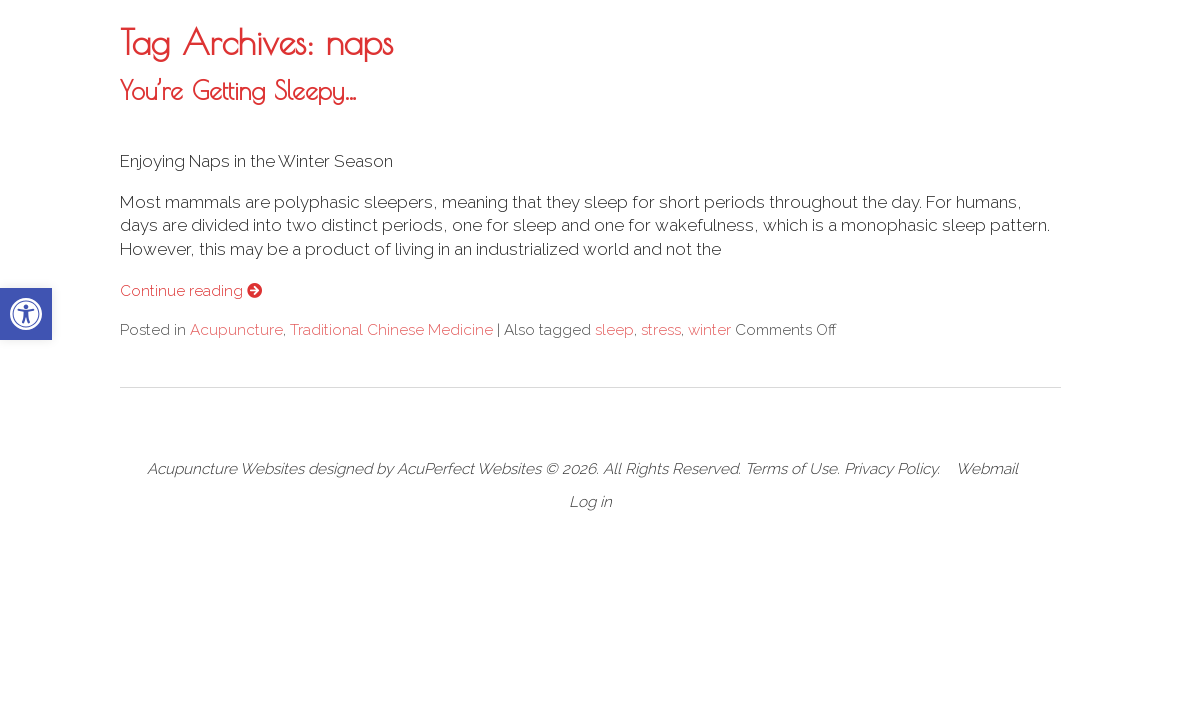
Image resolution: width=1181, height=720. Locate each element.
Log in (590, 502)
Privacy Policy (890, 469)
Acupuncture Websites (225, 469)
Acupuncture (236, 330)
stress (661, 330)
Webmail (987, 469)
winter (709, 330)
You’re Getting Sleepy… (238, 90)
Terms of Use (791, 469)
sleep (614, 330)
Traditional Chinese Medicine (391, 330)
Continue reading (191, 291)
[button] (26, 314)
